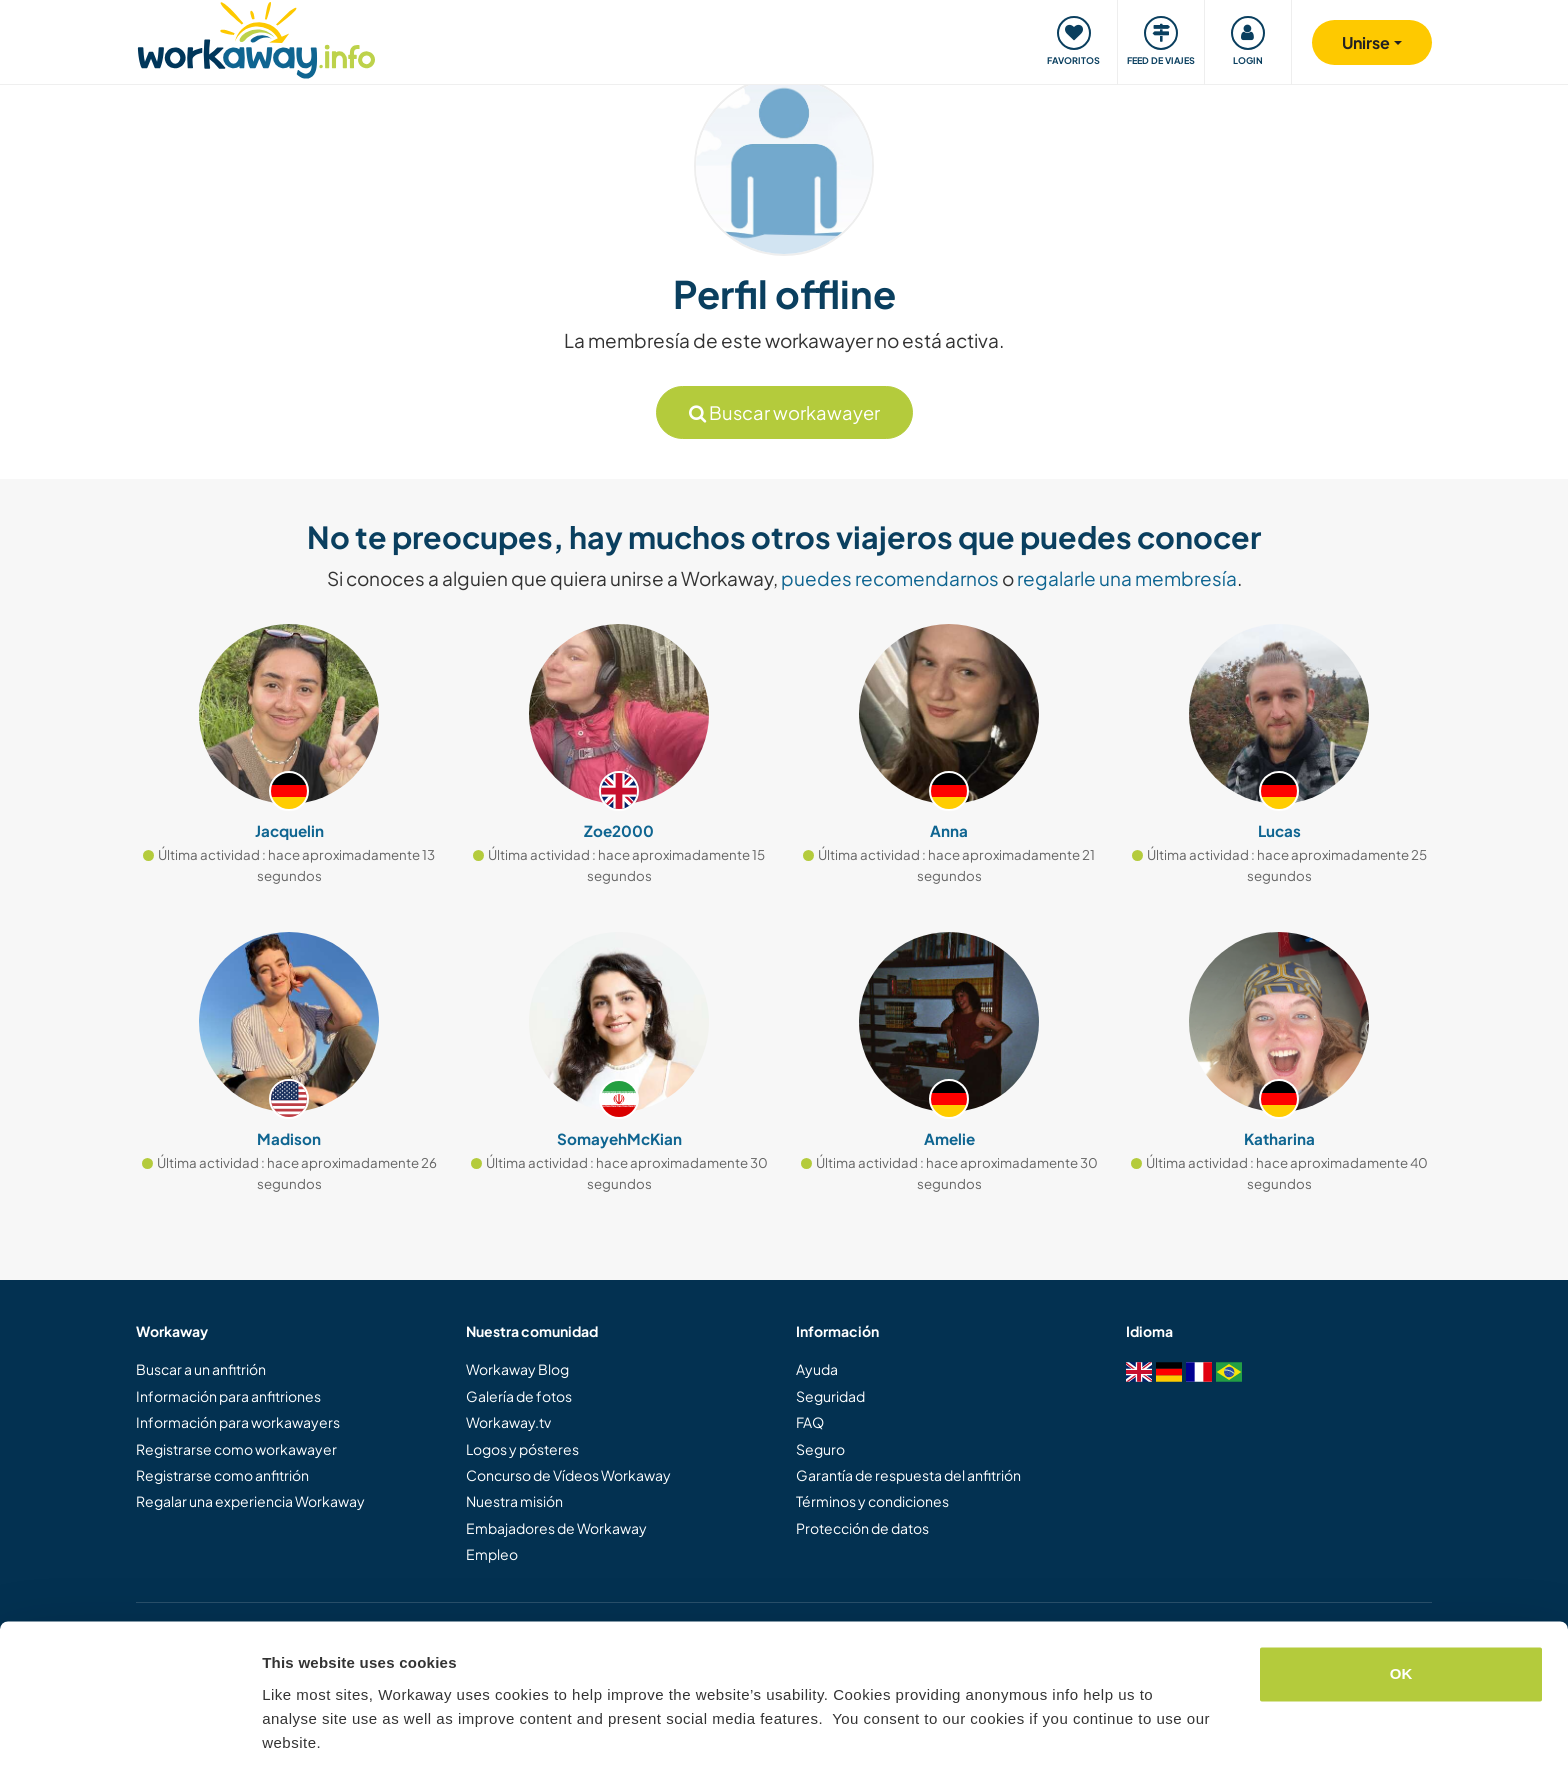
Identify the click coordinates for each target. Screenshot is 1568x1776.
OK (1401, 1613)
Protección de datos (862, 1528)
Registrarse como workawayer (236, 1449)
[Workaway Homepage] (256, 37)
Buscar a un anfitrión (201, 1369)
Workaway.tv (508, 1422)
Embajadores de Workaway (556, 1528)
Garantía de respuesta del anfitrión (908, 1475)
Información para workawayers (238, 1422)
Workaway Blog (517, 1369)
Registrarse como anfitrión (222, 1475)
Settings (292, 1736)
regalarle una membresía (1127, 578)
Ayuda (817, 1369)
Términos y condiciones (872, 1501)
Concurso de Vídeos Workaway (568, 1475)
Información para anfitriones (228, 1396)
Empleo (492, 1554)
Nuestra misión (514, 1501)
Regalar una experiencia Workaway (250, 1501)
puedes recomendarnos (890, 578)
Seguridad (830, 1396)
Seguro (820, 1449)
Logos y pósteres (522, 1449)
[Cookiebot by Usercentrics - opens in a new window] (129, 1737)
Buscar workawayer (784, 412)
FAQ (810, 1422)
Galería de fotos (519, 1396)
